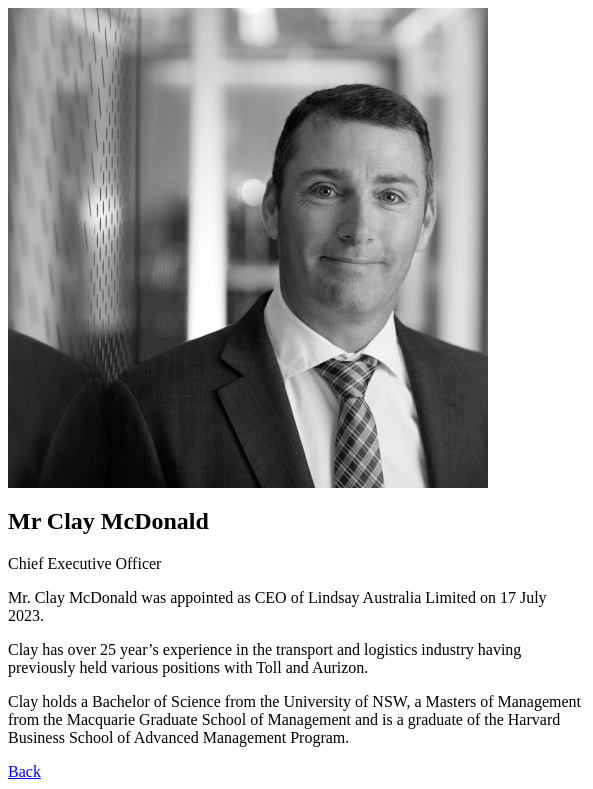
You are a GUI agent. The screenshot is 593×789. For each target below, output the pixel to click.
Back (24, 771)
